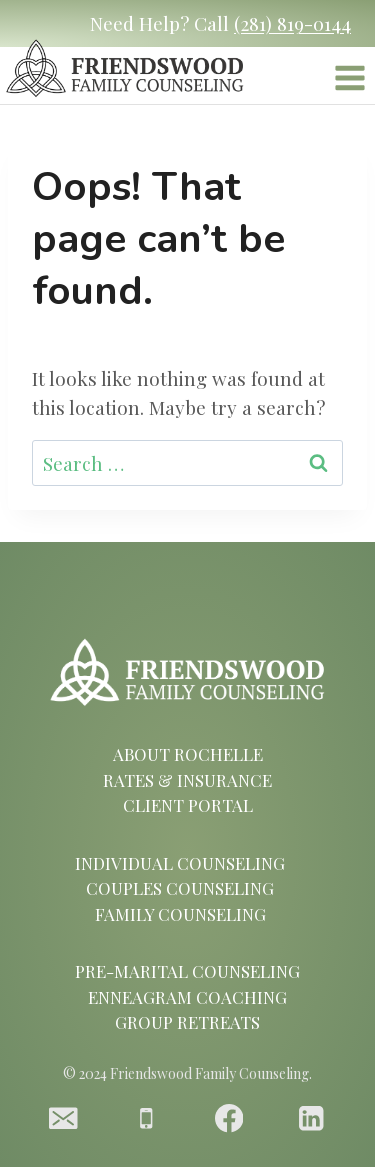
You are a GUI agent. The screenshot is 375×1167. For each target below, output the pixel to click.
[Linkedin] (311, 1118)
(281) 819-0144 (292, 23)
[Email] (63, 1118)
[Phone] (146, 1118)
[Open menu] (349, 81)
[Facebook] (228, 1118)
